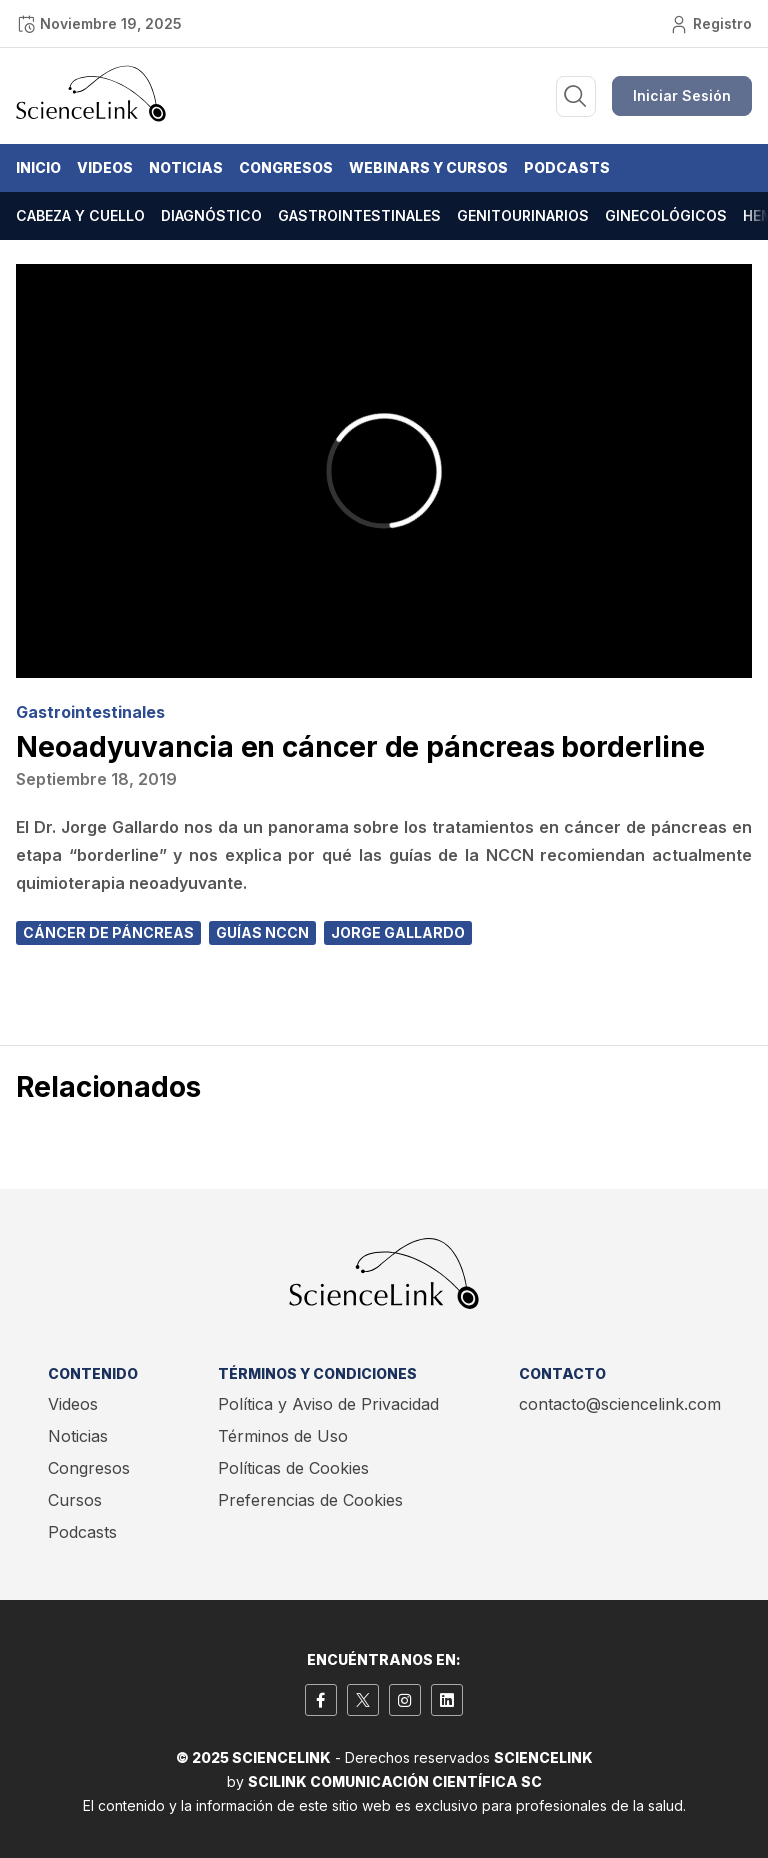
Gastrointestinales (359, 215)
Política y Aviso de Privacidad (328, 1404)
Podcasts (567, 167)
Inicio (38, 167)
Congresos (286, 167)
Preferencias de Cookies (310, 1500)
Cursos (75, 1500)
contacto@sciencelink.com (620, 1404)
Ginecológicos (666, 215)
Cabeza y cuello (80, 215)
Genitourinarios (523, 215)
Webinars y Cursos (428, 167)
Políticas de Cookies (293, 1468)
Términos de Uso (283, 1436)
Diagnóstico (211, 215)
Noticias (186, 167)
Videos (105, 167)
